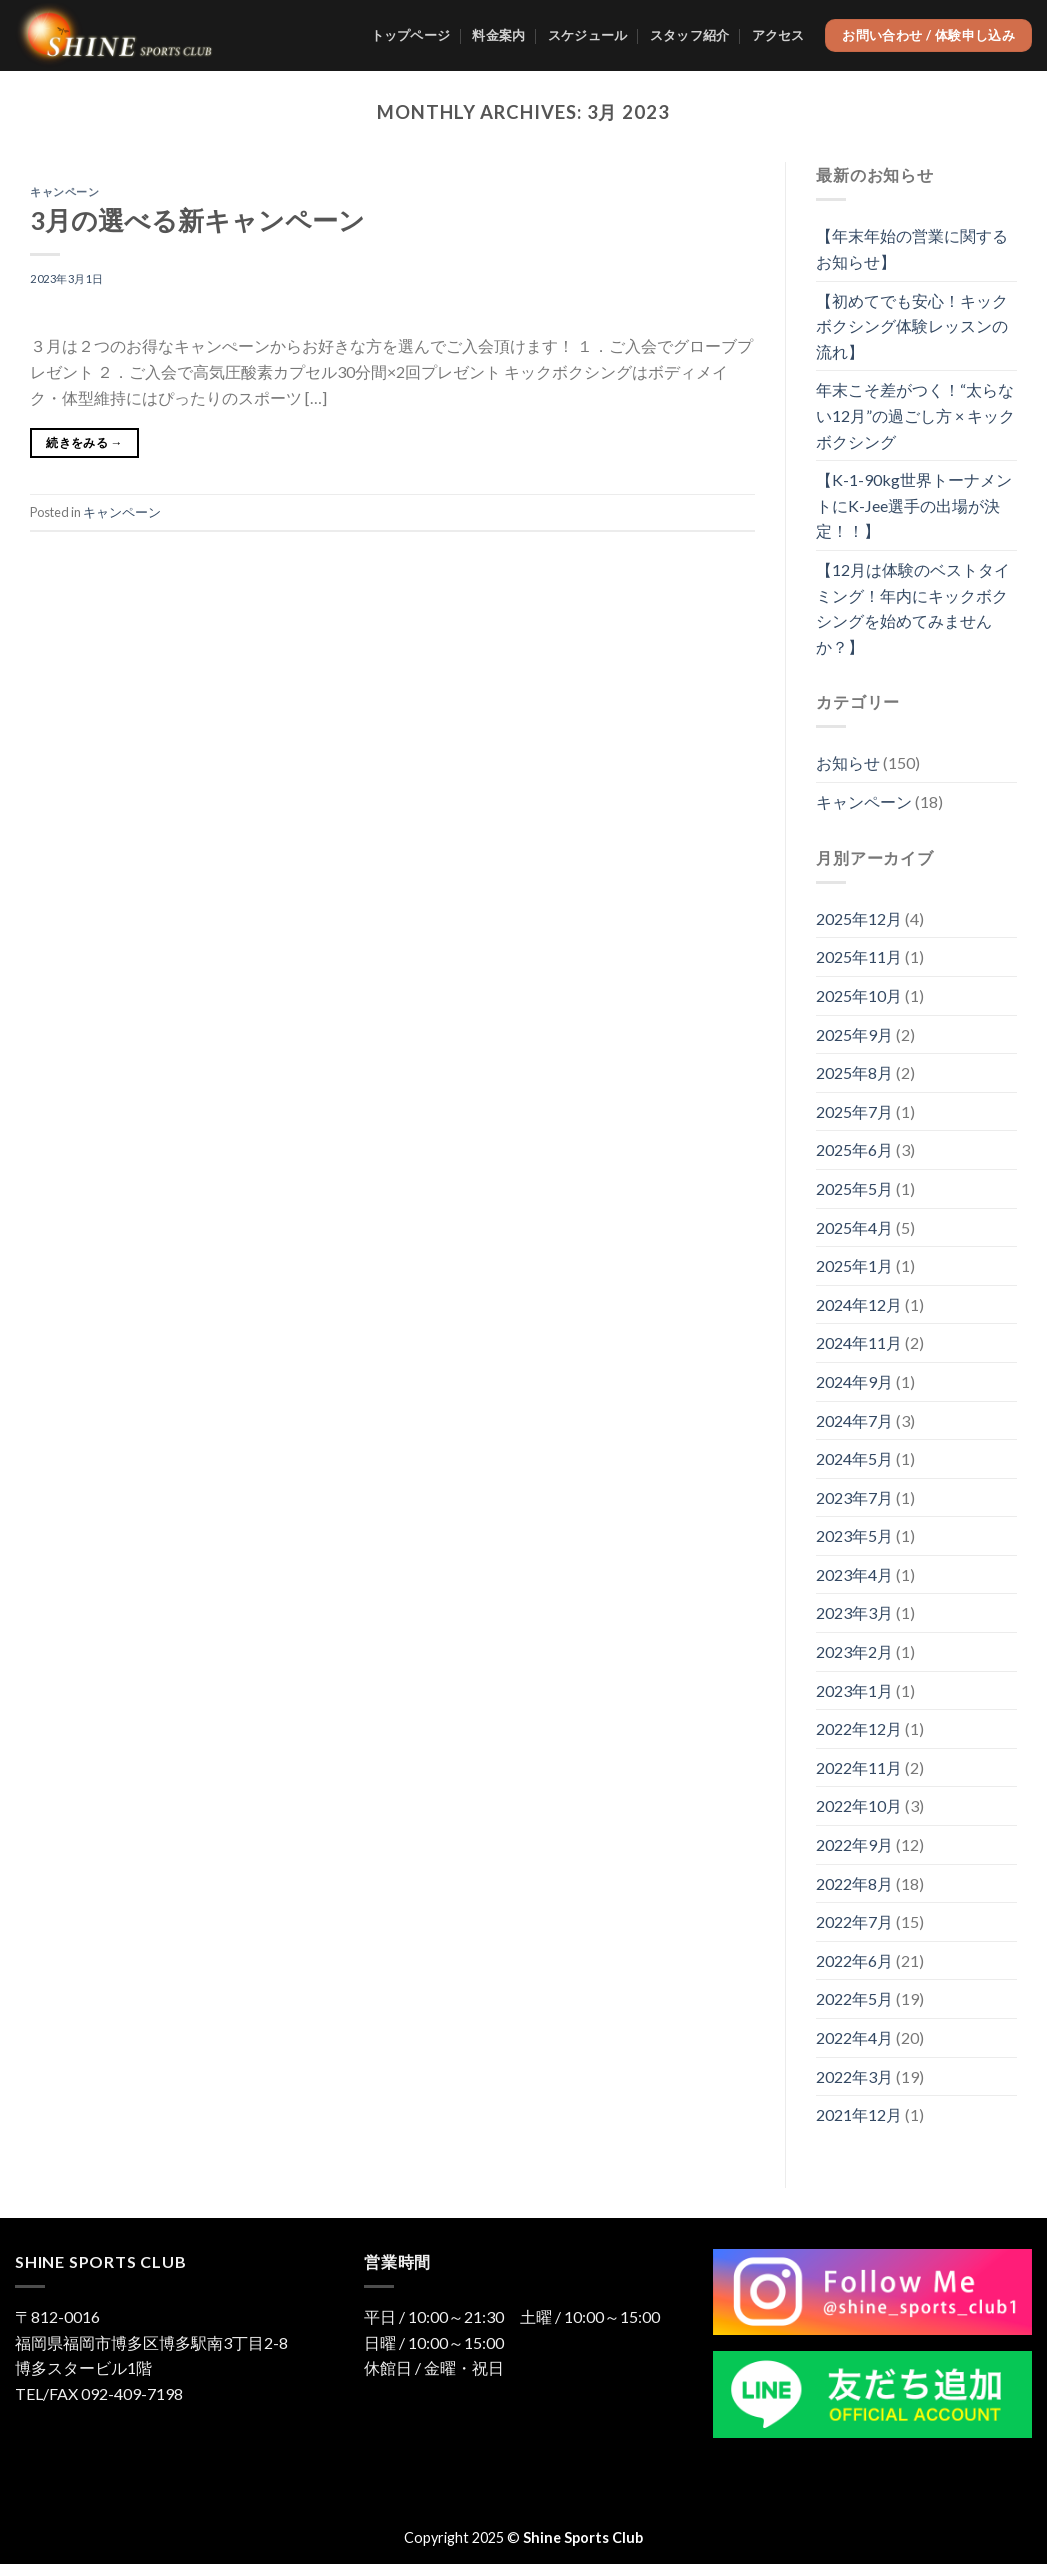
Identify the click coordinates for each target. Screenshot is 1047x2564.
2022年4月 (854, 2037)
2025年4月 (854, 1227)
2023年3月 (854, 1612)
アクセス (778, 35)
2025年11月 (859, 956)
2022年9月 (854, 1844)
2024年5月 (854, 1458)
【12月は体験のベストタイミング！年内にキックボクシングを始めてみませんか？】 (913, 608)
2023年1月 (854, 1690)
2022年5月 (854, 1998)
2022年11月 (859, 1767)
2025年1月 (854, 1265)
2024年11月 (859, 1342)
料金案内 (498, 35)
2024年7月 (854, 1420)
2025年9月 (854, 1034)
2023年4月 (854, 1574)
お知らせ (848, 762)
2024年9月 (854, 1381)
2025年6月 (854, 1149)
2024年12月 (859, 1304)
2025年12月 (859, 918)
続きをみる (84, 442)
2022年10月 (859, 1805)
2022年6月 (854, 1960)
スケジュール (588, 35)
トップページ (411, 35)
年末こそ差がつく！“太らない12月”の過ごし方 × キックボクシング (915, 415)
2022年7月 (854, 1921)
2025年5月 (854, 1188)
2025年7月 (854, 1111)
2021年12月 (859, 2114)
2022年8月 (854, 1883)
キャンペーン (64, 191)
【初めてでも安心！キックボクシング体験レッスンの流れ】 (912, 326)
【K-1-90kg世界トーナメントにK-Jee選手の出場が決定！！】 (914, 505)
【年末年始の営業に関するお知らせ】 (912, 248)
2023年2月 (854, 1651)
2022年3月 (854, 2076)
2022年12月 (859, 1728)
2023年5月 (854, 1535)
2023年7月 (854, 1497)
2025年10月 (859, 995)
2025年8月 (854, 1072)
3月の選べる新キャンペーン (197, 220)
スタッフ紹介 (690, 35)
